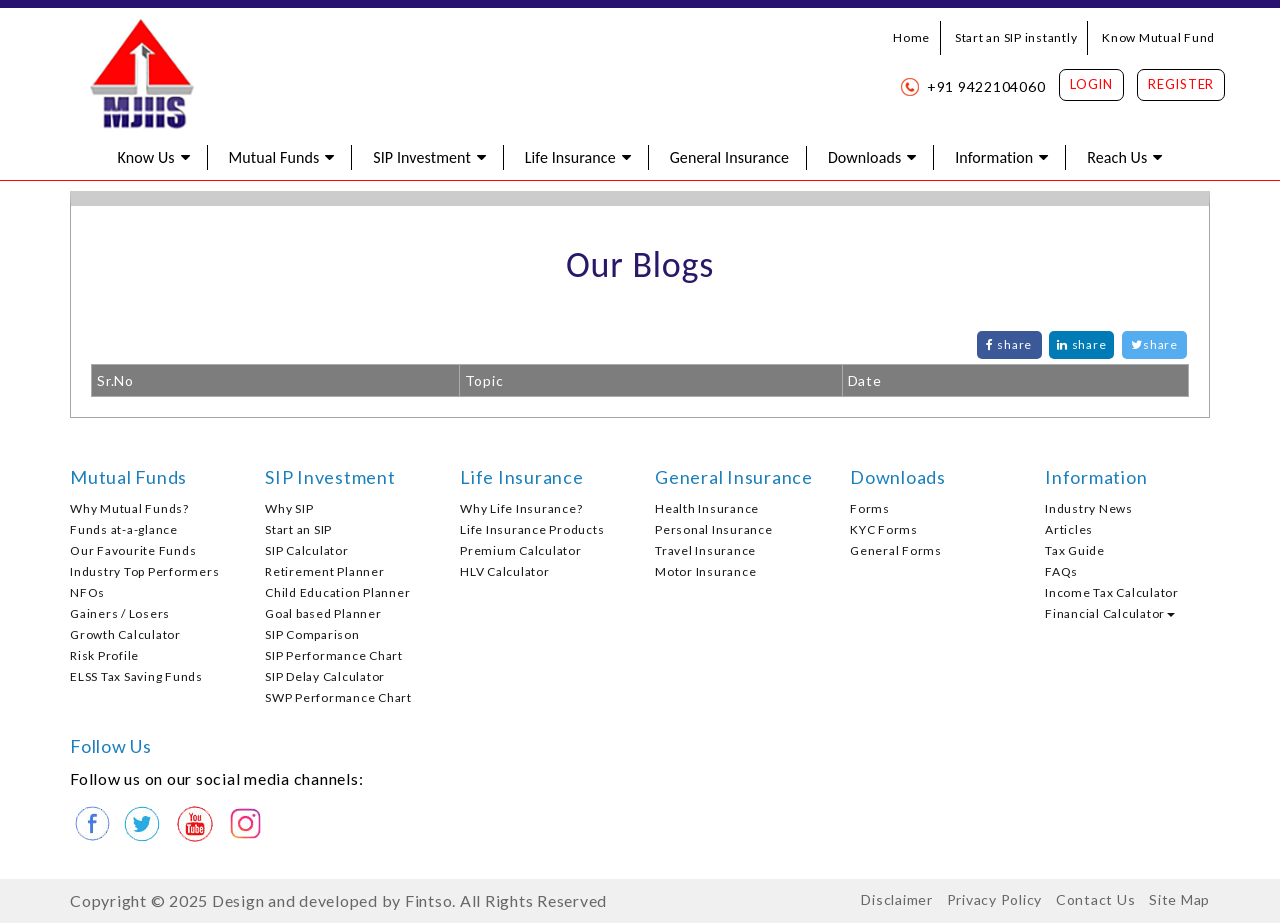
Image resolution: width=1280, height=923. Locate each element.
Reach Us (1117, 157)
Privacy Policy (995, 899)
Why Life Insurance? (521, 508)
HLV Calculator (505, 571)
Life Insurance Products (532, 529)
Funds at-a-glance (124, 529)
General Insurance (729, 157)
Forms (870, 508)
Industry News (1089, 508)
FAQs (1061, 571)
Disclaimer (897, 899)
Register (1181, 84)
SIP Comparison (312, 634)
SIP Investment (422, 157)
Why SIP (289, 508)
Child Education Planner (337, 592)
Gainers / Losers (120, 613)
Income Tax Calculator (1112, 592)
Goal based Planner (323, 613)
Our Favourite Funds (133, 550)
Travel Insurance (705, 550)
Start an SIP (298, 529)
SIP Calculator (307, 550)
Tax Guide (1075, 550)
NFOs (87, 592)
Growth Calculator (125, 634)
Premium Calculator (521, 550)
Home (911, 37)
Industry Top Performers (144, 571)
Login (1091, 84)
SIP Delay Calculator (325, 676)
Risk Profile (104, 655)
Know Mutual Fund (1158, 37)
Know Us (146, 157)
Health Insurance (707, 508)
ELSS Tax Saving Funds (136, 676)
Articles (1069, 529)
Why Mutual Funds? (129, 508)
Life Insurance (570, 157)
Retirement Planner (325, 571)
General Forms (896, 550)
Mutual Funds (274, 157)
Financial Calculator (1110, 613)
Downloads (864, 157)
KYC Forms (884, 529)
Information (994, 157)
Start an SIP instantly (1016, 37)
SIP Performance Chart (334, 655)
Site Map (1179, 899)
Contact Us (1096, 899)
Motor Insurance (705, 571)
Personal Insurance (714, 529)
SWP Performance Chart (338, 697)
